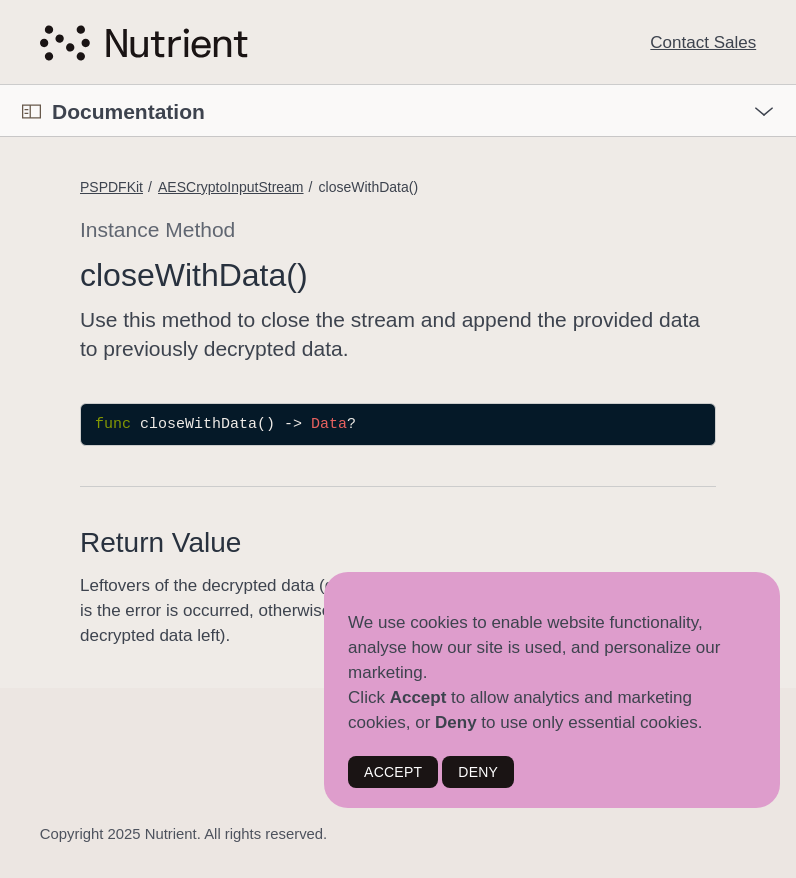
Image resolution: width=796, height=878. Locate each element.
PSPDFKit (111, 187)
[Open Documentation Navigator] (31, 111)
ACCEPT (393, 772)
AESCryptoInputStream (231, 187)
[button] (0, 85)
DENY (478, 772)
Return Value (160, 542)
